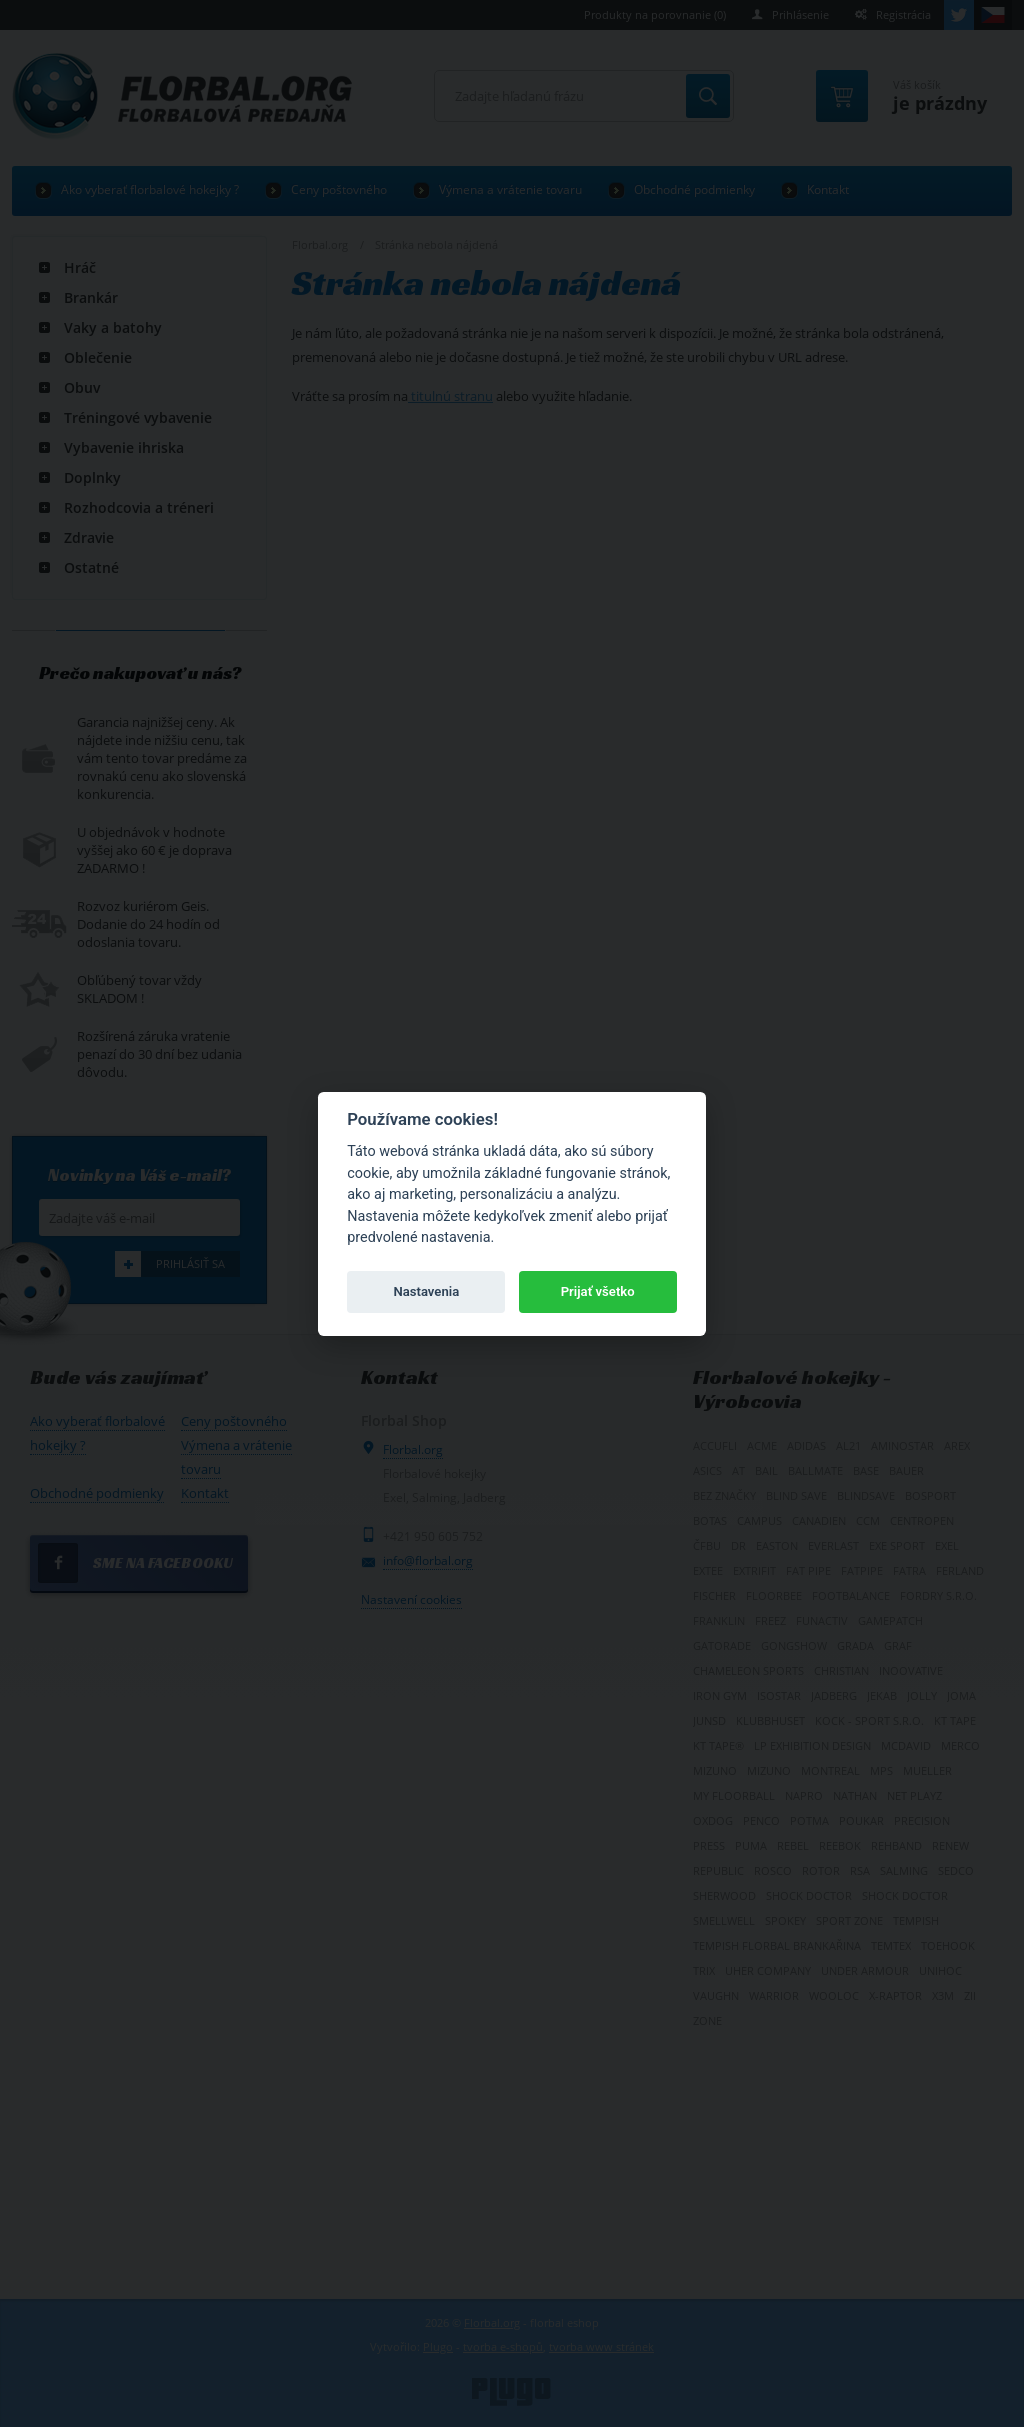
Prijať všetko (598, 1291)
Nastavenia (426, 1291)
